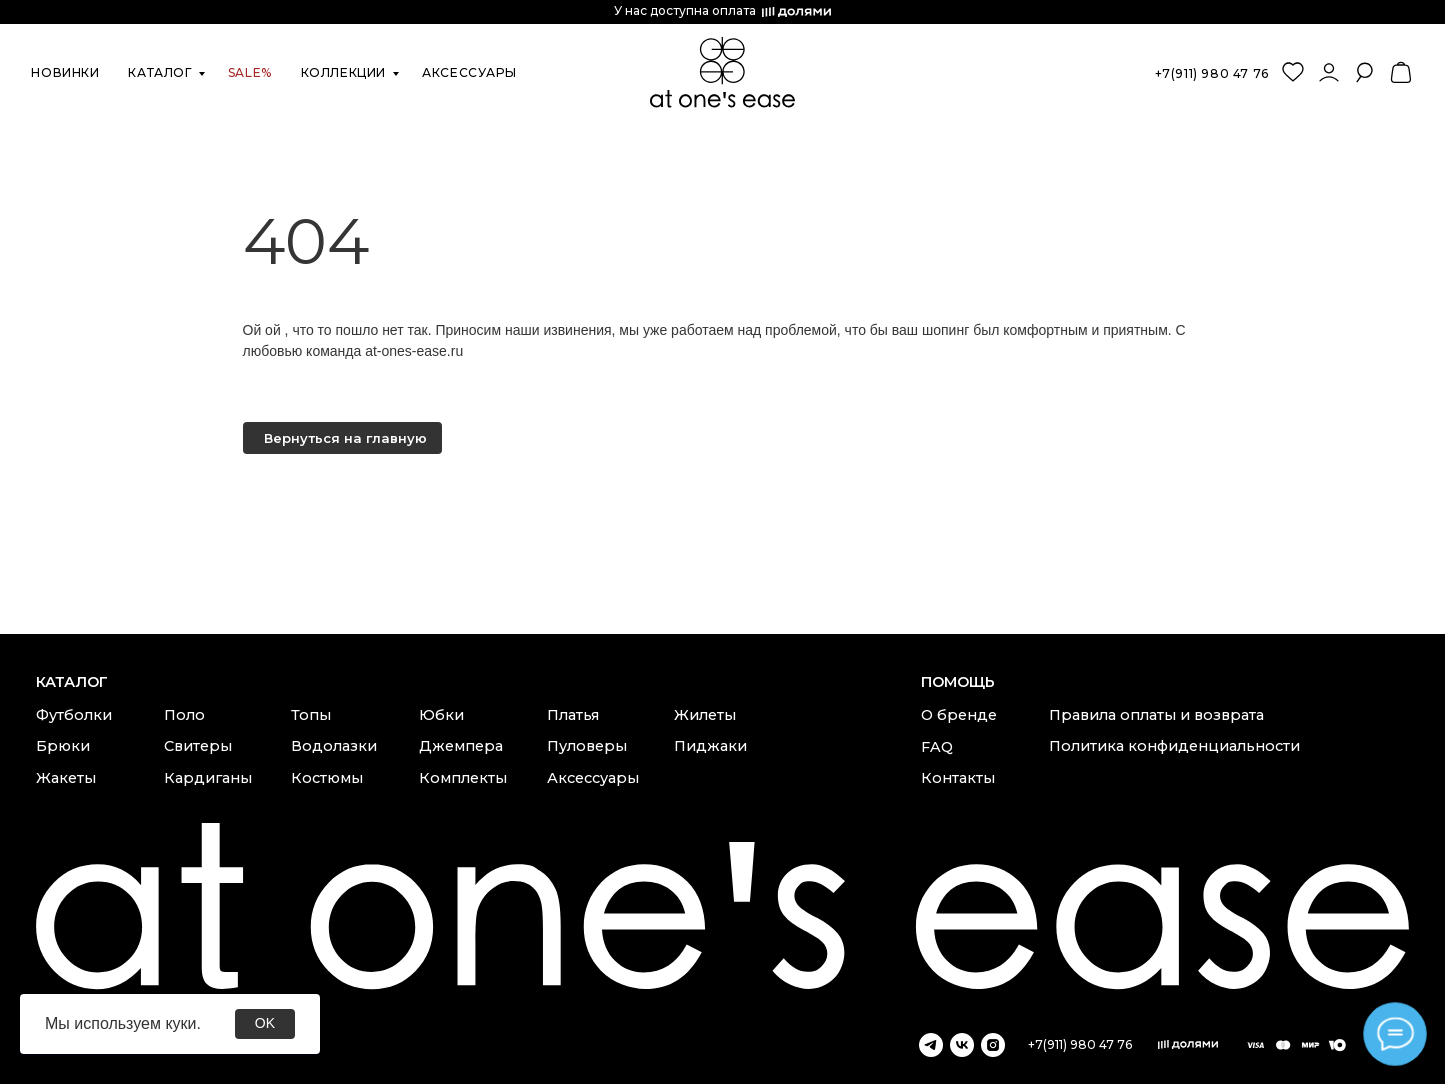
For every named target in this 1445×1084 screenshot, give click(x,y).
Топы (311, 715)
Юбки (441, 715)
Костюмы (327, 778)
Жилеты (705, 715)
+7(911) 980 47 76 (1212, 73)
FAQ (937, 747)
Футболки (74, 715)
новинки (65, 72)
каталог (159, 72)
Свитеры (198, 746)
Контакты (958, 778)
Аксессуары (593, 778)
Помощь (958, 682)
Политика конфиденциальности (1174, 746)
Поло (184, 715)
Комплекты (463, 778)
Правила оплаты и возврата (1156, 715)
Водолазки (334, 746)
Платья (573, 715)
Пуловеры (587, 746)
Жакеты (66, 778)
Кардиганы (208, 778)
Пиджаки (710, 746)
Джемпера (461, 746)
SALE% (250, 72)
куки (180, 1023)
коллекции (343, 72)
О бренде (959, 715)
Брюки (63, 746)
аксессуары (469, 72)
